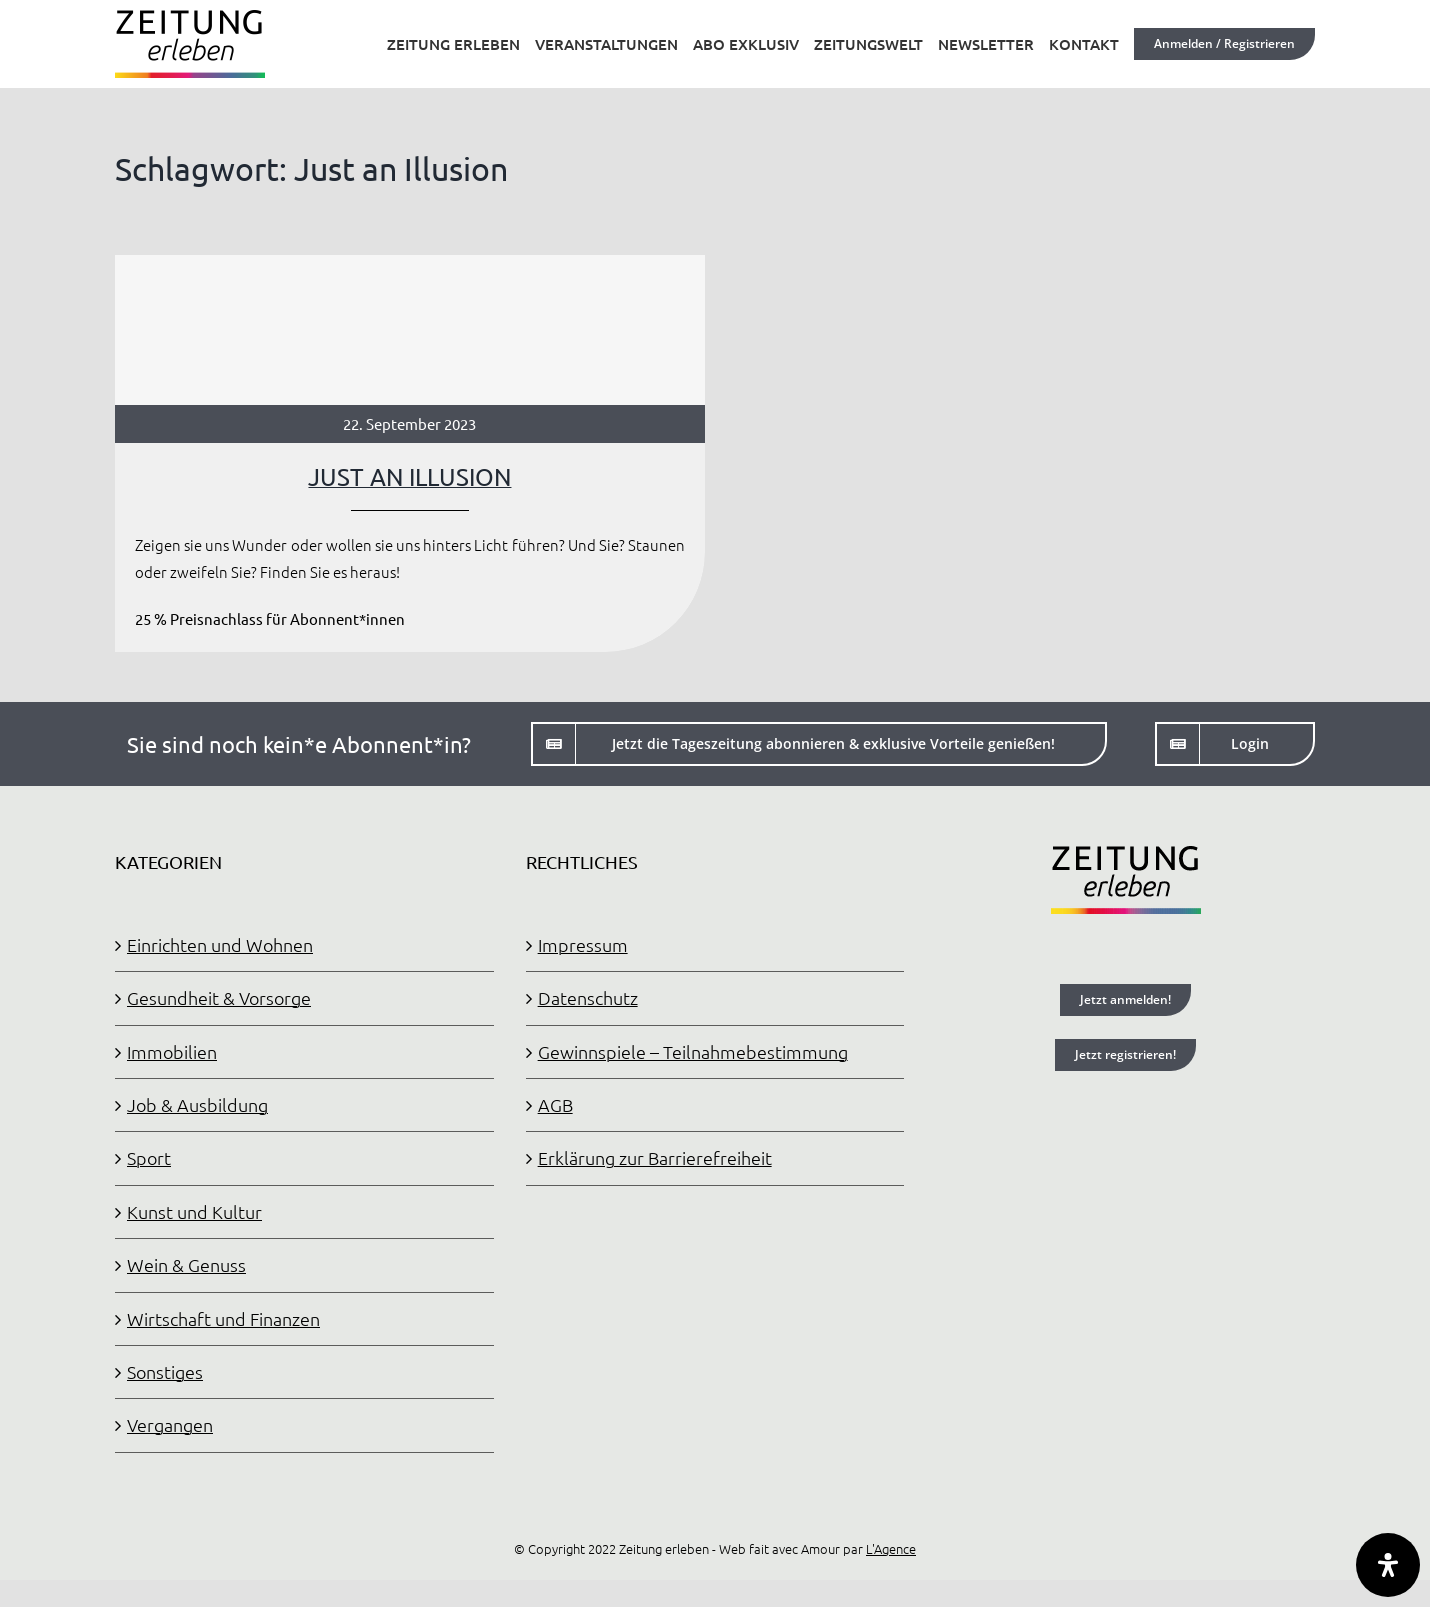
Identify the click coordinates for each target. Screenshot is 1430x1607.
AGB (555, 1104)
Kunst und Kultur (194, 1211)
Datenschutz (588, 997)
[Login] (1235, 744)
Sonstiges (165, 1371)
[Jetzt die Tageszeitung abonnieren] (819, 744)
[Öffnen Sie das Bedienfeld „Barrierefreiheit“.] (1388, 1565)
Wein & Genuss (186, 1264)
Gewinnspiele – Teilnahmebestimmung (693, 1051)
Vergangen (170, 1424)
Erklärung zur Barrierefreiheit (655, 1157)
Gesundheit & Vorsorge (219, 997)
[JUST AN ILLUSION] (410, 454)
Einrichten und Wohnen (220, 944)
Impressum (583, 944)
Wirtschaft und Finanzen (223, 1318)
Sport (149, 1157)
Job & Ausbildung (197, 1104)
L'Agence (891, 1548)
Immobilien (172, 1051)
